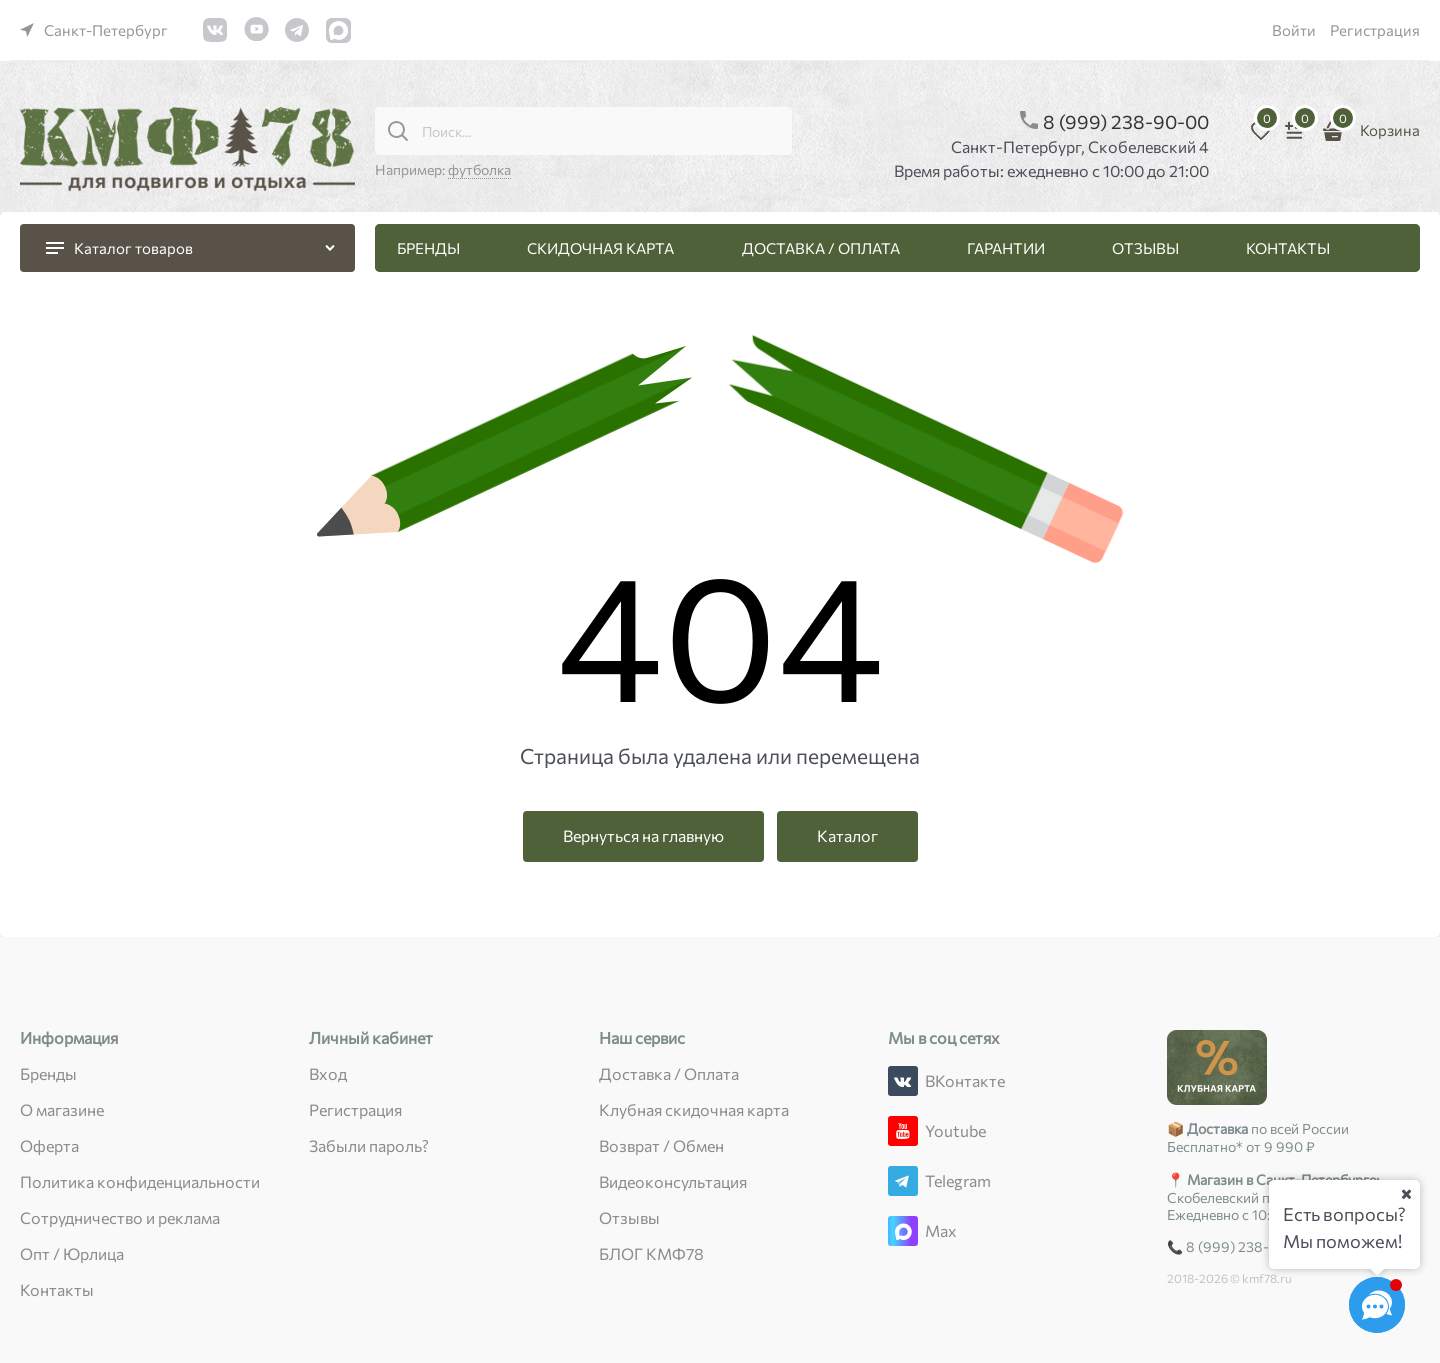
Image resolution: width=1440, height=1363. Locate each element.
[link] (94, 30)
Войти (1294, 30)
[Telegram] (903, 1181)
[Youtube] (903, 1131)
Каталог (847, 835)
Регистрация (1375, 30)
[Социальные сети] (1377, 1305)
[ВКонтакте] (903, 1081)
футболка (479, 169)
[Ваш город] (1406, 1194)
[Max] (903, 1231)
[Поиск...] (398, 131)
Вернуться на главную (643, 835)
